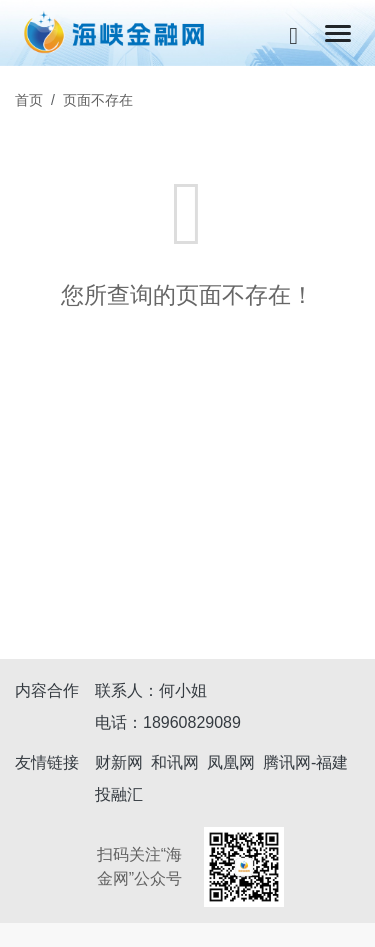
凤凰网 (231, 762)
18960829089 (192, 722)
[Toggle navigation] (338, 33)
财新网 (119, 762)
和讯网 (175, 762)
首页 (29, 100)
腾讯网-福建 (305, 762)
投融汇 (119, 794)
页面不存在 (98, 100)
